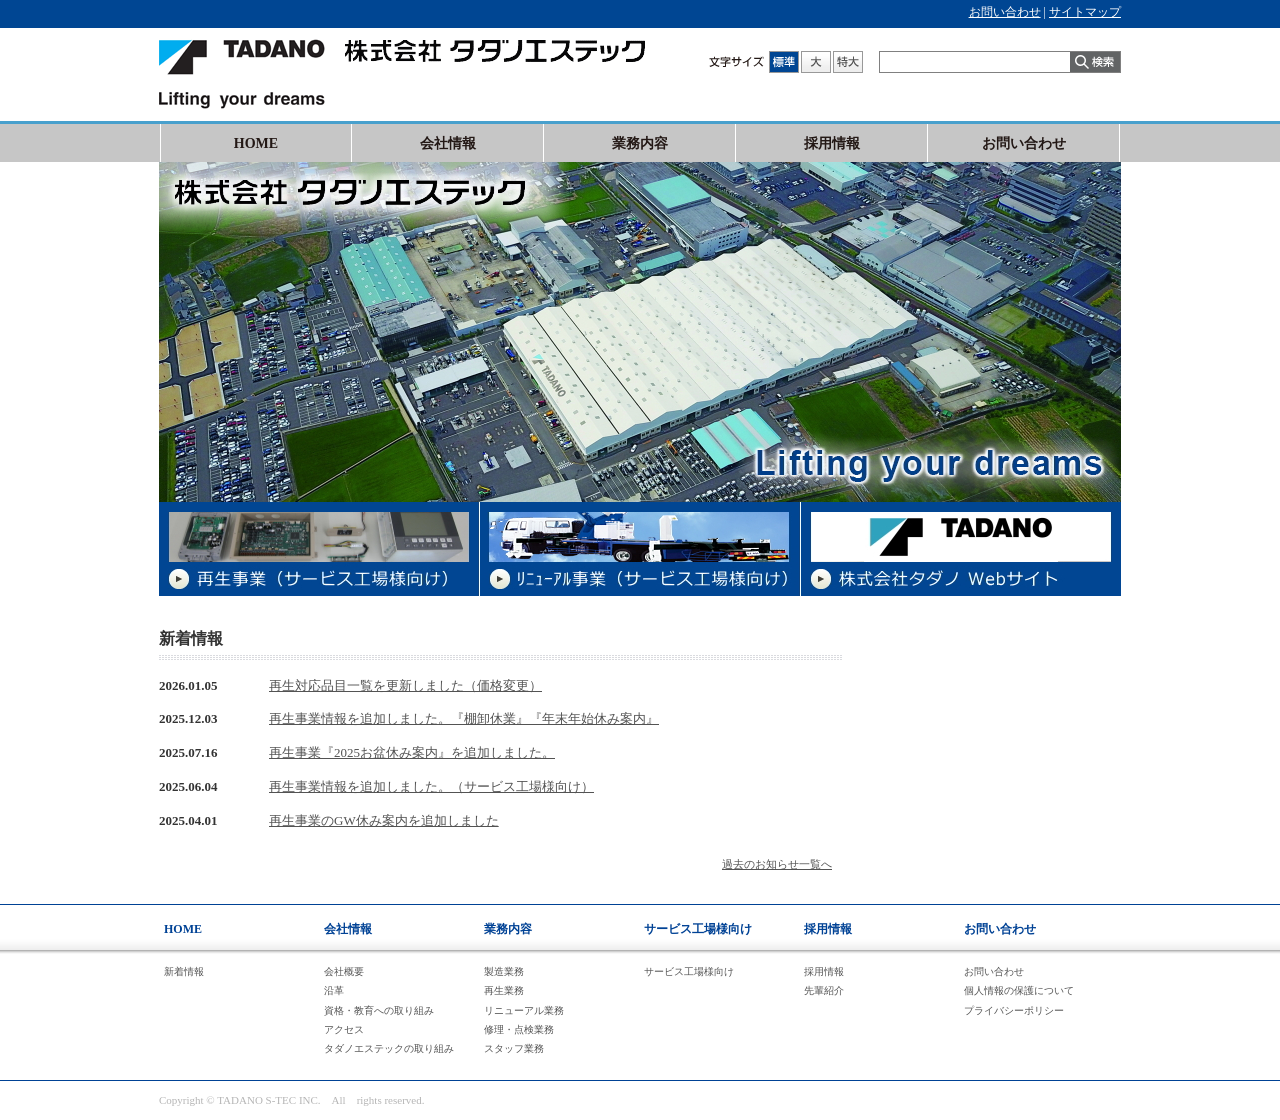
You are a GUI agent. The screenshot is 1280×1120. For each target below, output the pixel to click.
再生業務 (504, 990)
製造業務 (504, 971)
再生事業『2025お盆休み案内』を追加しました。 (412, 752)
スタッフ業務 (514, 1048)
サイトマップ (1085, 12)
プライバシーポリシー (1014, 1010)
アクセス (344, 1029)
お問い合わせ (1005, 12)
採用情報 (832, 143)
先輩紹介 (824, 990)
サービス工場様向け (698, 929)
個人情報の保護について (1019, 990)
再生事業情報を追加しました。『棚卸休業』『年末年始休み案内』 (464, 718)
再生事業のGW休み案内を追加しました (384, 820)
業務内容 (640, 143)
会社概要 (344, 971)
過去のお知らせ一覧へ (777, 864)
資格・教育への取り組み (379, 1010)
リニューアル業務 (524, 1010)
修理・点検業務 (519, 1029)
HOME (256, 143)
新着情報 (184, 971)
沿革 (334, 990)
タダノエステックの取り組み (389, 1048)
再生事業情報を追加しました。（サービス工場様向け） (431, 786)
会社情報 (448, 143)
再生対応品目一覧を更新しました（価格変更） (405, 685)
